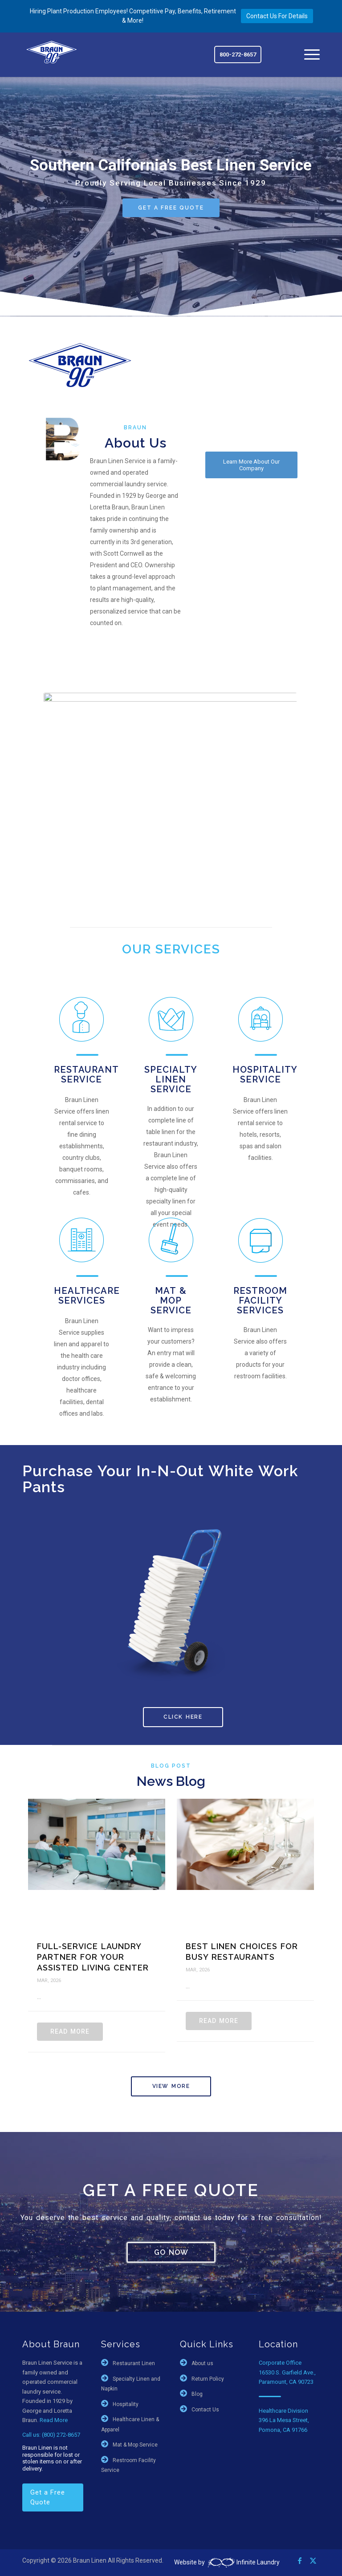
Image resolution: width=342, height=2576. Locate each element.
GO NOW (171, 2252)
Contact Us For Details (277, 16)
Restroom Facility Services (260, 1300)
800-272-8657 (238, 54)
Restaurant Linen (134, 2363)
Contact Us (205, 2409)
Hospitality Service (264, 1074)
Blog (197, 2394)
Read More (70, 2031)
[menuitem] (307, 55)
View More (171, 2086)
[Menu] (307, 55)
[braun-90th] (51, 51)
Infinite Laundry (243, 2562)
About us (202, 2363)
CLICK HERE (182, 1717)
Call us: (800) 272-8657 (51, 2434)
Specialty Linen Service (170, 1079)
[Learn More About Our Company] (251, 465)
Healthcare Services (87, 1295)
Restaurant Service (86, 1074)
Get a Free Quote (47, 2497)
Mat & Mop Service (171, 1300)
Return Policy (207, 2379)
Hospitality (125, 2404)
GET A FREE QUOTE (171, 208)
